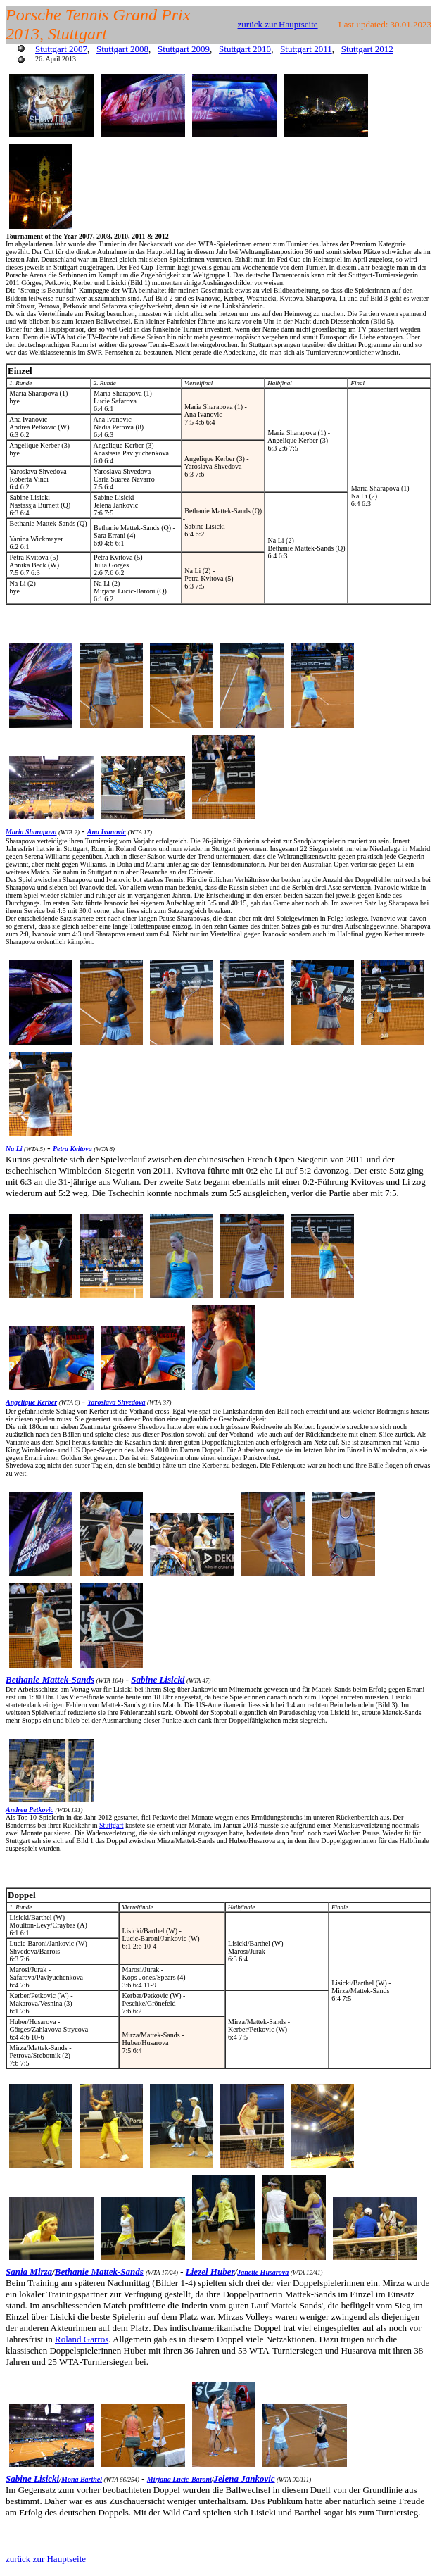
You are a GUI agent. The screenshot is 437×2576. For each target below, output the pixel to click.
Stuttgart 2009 (184, 49)
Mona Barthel (81, 2479)
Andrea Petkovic (29, 1810)
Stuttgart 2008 (122, 49)
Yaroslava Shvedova (116, 1402)
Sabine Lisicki (157, 1679)
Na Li (14, 1148)
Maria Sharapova (31, 832)
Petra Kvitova (72, 1148)
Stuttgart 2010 (245, 49)
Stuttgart (111, 1825)
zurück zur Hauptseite (278, 24)
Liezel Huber (210, 2271)
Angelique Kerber (31, 1402)
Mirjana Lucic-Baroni (179, 2479)
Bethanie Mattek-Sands (50, 1679)
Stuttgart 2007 (61, 49)
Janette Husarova (263, 2272)
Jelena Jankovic (244, 2478)
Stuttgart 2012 (367, 49)
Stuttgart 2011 (306, 49)
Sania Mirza (29, 2271)
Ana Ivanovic (106, 832)
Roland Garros (81, 2339)
